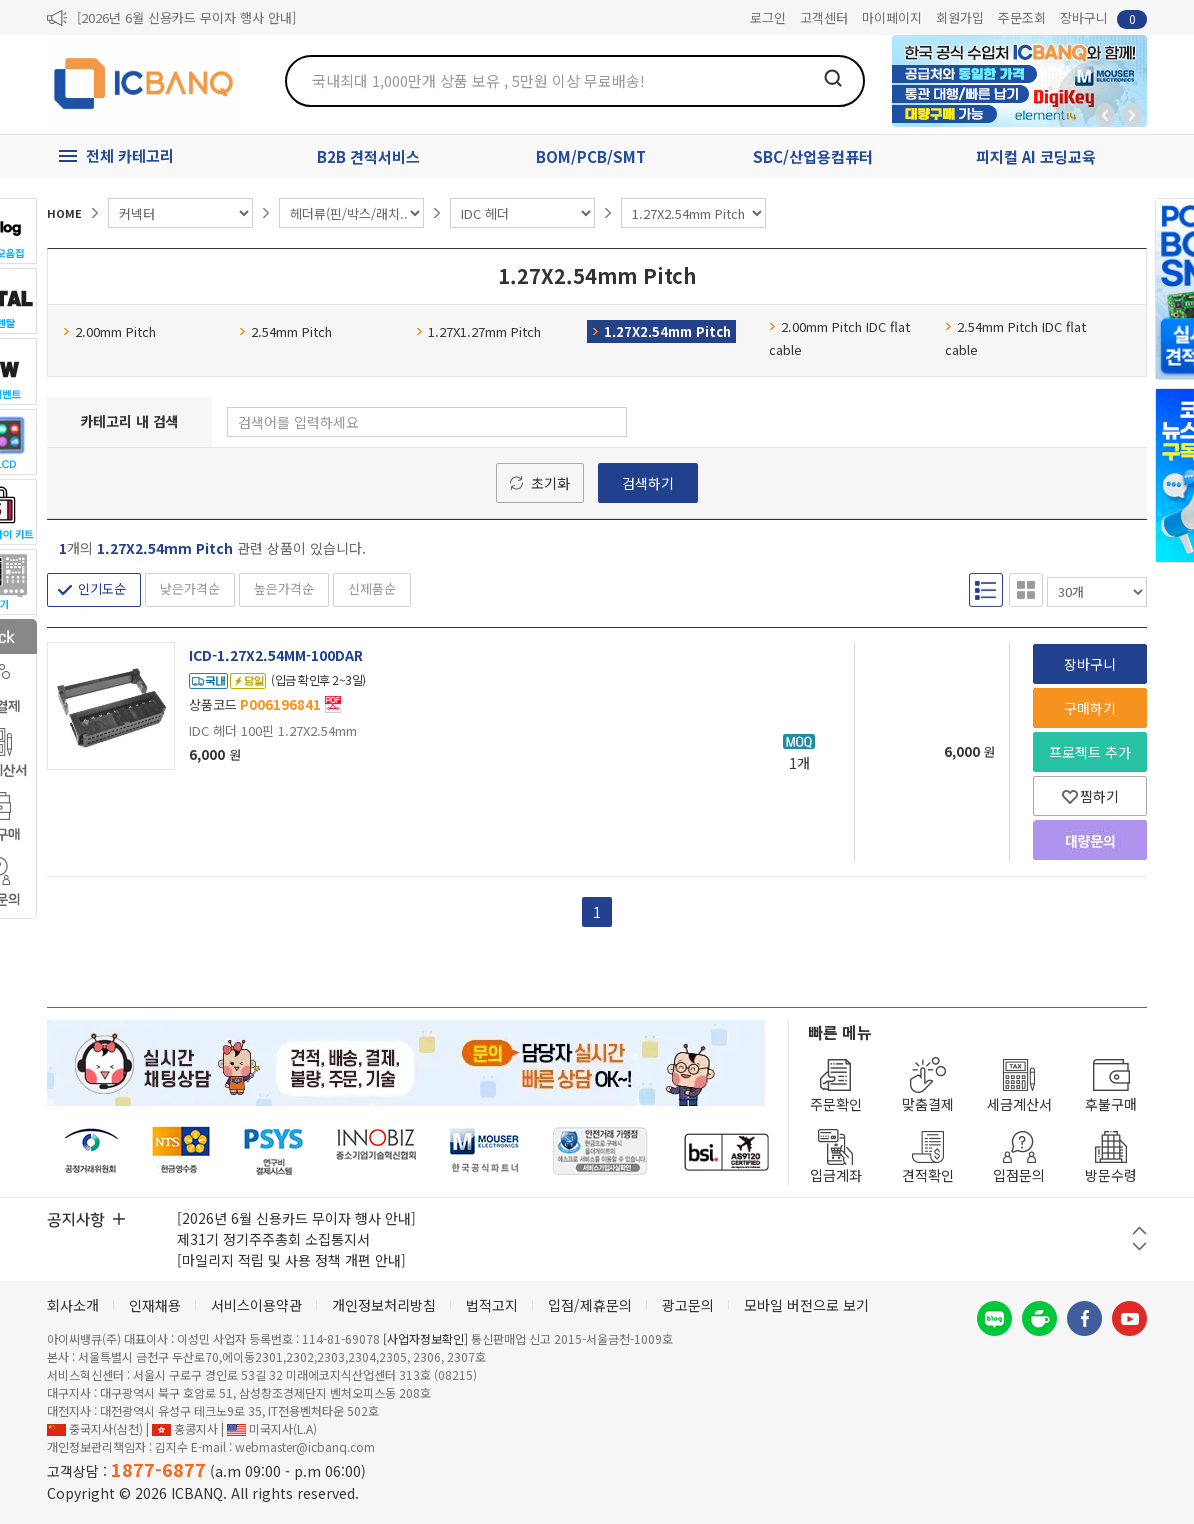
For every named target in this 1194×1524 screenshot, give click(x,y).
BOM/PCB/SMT (591, 156)
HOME (64, 213)
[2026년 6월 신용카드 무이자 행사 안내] (186, 17)
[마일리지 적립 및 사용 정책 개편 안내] (291, 1260)
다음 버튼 (1139, 1246)
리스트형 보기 (986, 589)
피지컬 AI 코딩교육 (1036, 156)
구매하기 (1090, 708)
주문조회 (1022, 17)
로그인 (768, 17)
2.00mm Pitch (109, 331)
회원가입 (960, 17)
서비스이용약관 (256, 1305)
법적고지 (492, 1305)
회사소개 (73, 1305)
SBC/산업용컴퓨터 (813, 156)
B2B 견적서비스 (368, 156)
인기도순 (102, 588)
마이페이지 (892, 17)
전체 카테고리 (130, 155)
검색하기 (648, 483)
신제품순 (372, 588)
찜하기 (1090, 796)
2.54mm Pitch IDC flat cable (1015, 338)
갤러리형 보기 (1026, 589)
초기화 (550, 483)
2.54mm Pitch (285, 331)
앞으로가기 (1132, 115)
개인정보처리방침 (384, 1305)
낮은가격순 (190, 588)
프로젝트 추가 (1090, 752)
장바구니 (1103, 18)
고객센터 (824, 17)
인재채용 (155, 1305)
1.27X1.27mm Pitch (478, 331)
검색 (833, 78)
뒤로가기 (1105, 115)
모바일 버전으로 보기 (806, 1305)
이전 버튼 (1139, 1230)
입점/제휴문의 (590, 1305)
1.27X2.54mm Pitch (661, 331)
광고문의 (688, 1305)
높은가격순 (284, 588)
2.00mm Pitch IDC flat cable (839, 338)
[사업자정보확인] (425, 1338)
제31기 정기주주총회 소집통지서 (273, 1239)
